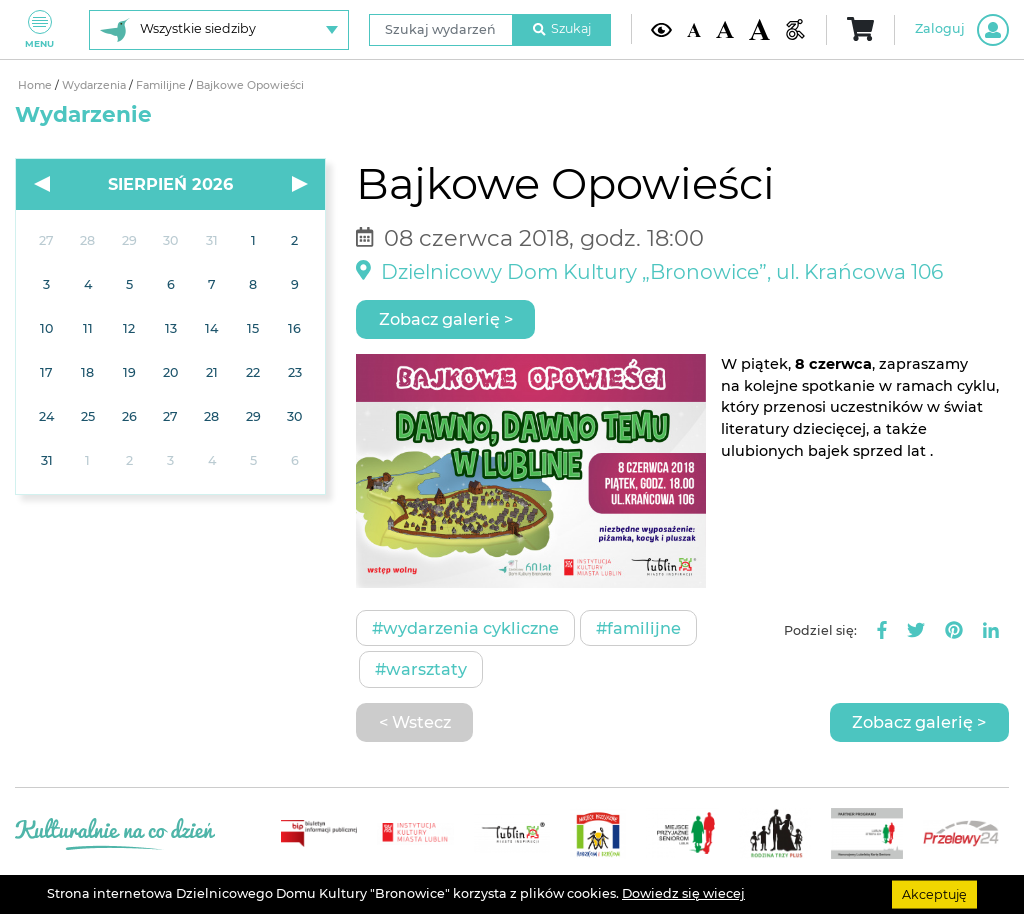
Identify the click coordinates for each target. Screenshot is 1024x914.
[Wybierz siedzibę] (219, 30)
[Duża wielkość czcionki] (759, 29)
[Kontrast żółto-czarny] (661, 29)
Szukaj (562, 28)
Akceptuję (934, 893)
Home (36, 85)
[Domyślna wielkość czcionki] (694, 29)
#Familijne (638, 628)
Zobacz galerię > (446, 319)
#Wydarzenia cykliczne (465, 628)
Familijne (162, 85)
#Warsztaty (421, 669)
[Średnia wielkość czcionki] (724, 29)
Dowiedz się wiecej (683, 893)
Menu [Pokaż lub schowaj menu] (39, 29)
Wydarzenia (95, 85)
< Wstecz (415, 722)
